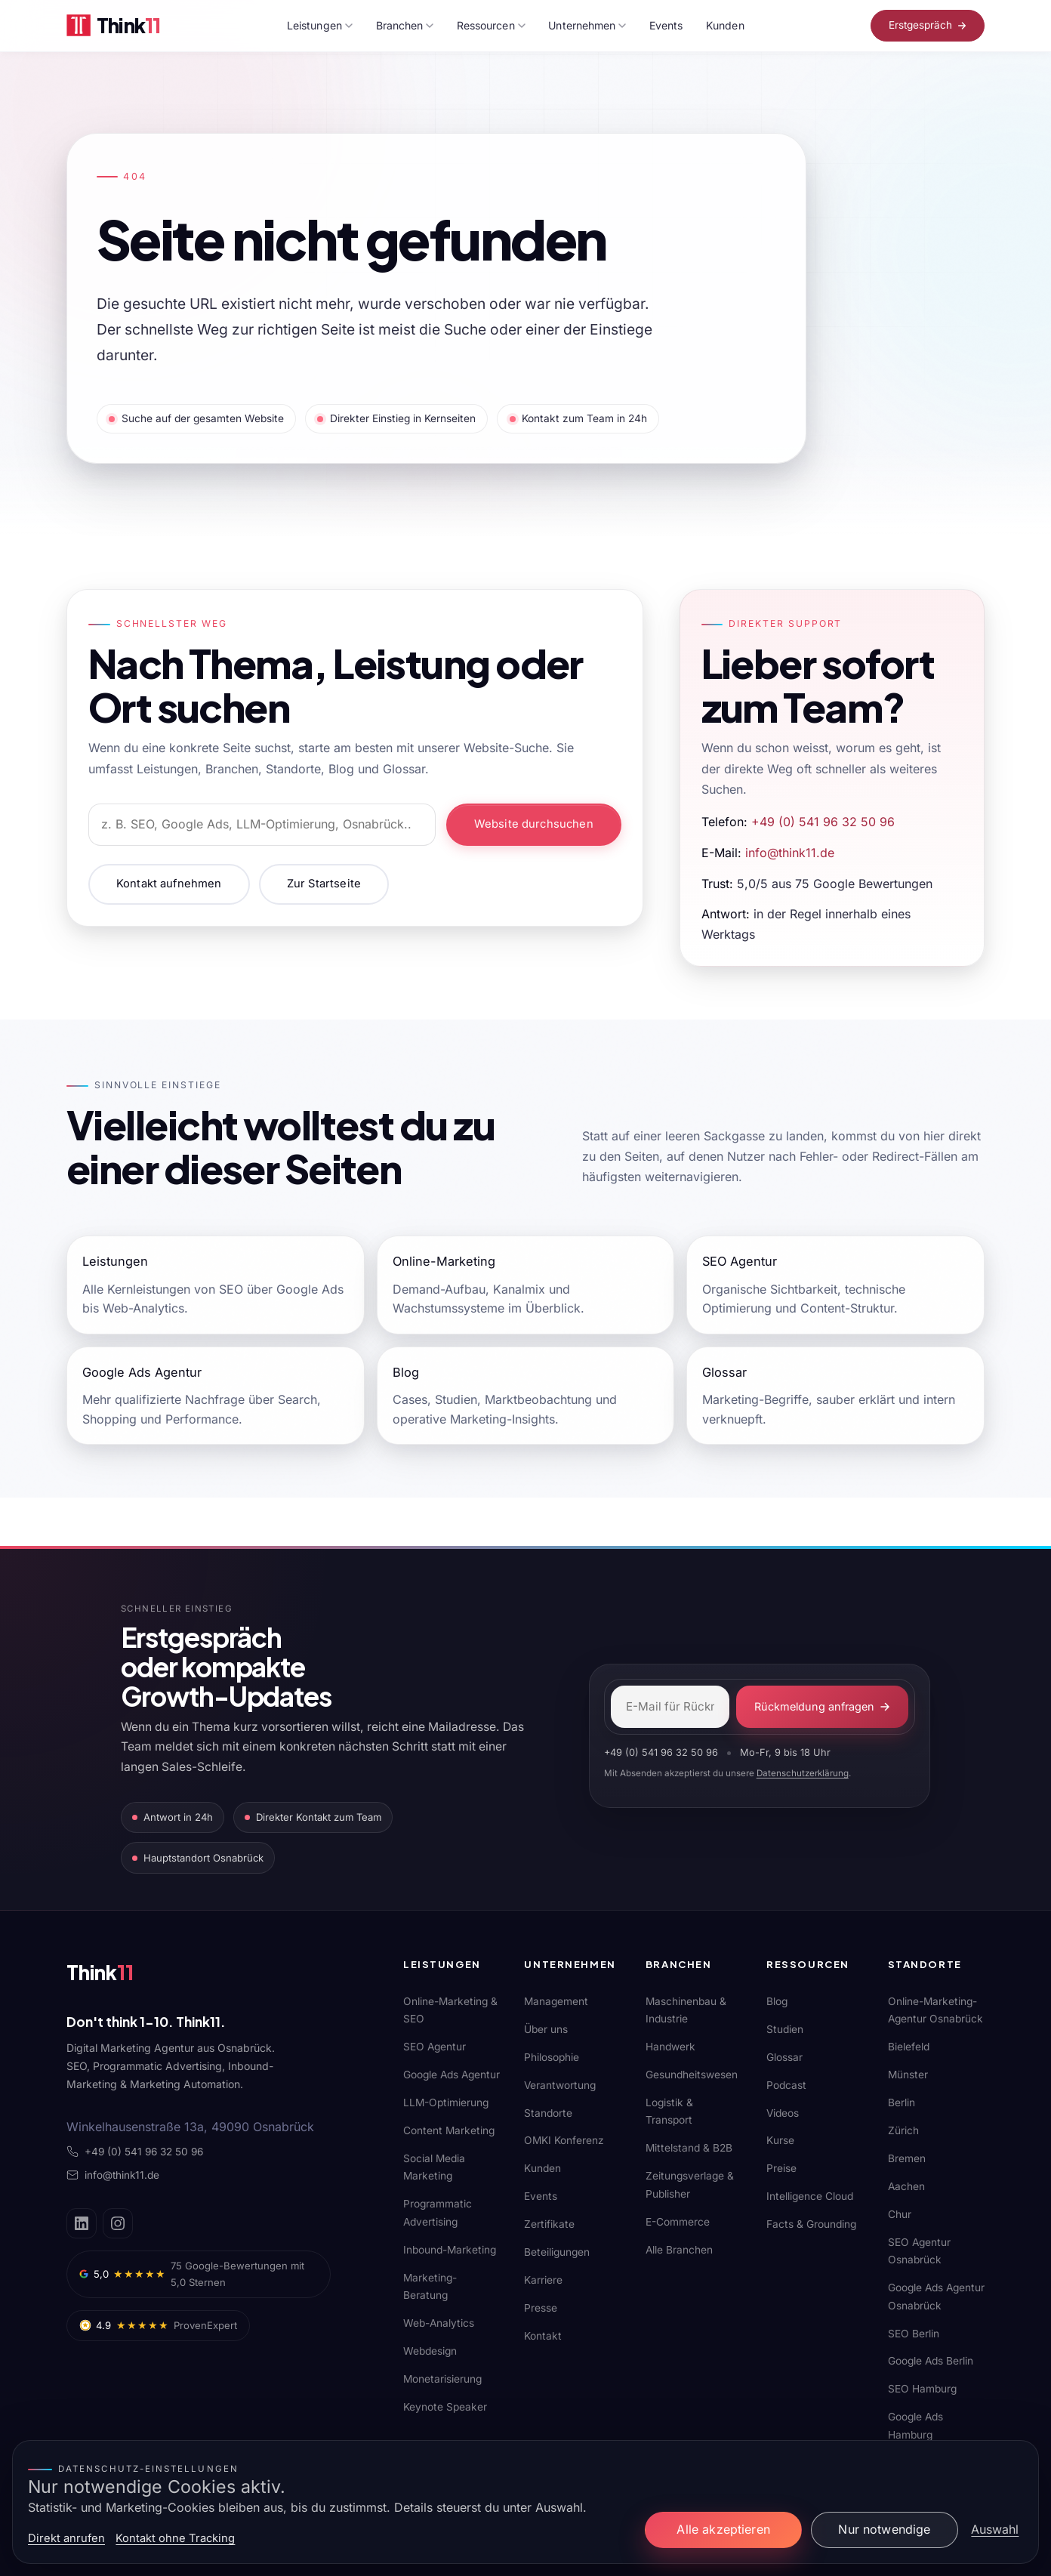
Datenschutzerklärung (803, 1773)
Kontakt (543, 2336)
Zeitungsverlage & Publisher (690, 2184)
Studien (784, 2029)
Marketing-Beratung (430, 2286)
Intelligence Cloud (809, 2196)
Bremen (907, 2158)
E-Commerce (678, 2222)
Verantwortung (560, 2085)
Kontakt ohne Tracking (175, 2538)
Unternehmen (587, 25)
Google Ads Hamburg (915, 2425)
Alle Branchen (679, 2250)
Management (556, 2001)
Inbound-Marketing (449, 2250)
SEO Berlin (913, 2334)
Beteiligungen (557, 2252)
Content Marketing (449, 2130)
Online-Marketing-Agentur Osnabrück (935, 2010)
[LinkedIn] (81, 2223)
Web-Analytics (438, 2323)
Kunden (725, 25)
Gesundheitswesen (692, 2075)
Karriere (543, 2280)
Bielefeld (908, 2047)
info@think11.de (789, 852)
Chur (899, 2214)
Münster (908, 2075)
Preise (781, 2168)
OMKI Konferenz (564, 2140)
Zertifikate (549, 2224)
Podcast (786, 2085)
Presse (540, 2308)
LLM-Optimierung (446, 2102)
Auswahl (995, 2529)
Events (666, 25)
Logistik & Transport (669, 2111)
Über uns (546, 2029)
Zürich (903, 2130)
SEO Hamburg (922, 2389)
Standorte (548, 2113)
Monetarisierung (442, 2379)
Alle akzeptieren (723, 2529)
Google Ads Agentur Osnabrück (936, 2296)
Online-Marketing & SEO (450, 2010)
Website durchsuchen (533, 824)
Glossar (784, 2057)
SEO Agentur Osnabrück (919, 2251)
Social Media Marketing (434, 2167)
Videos (782, 2113)
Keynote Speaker (445, 2407)
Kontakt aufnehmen (169, 883)
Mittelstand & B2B (689, 2148)
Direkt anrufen (66, 2538)
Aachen (906, 2186)
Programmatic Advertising (437, 2212)
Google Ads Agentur (451, 2075)
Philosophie (551, 2057)
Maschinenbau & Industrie (686, 2010)
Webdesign (430, 2351)
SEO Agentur (434, 2047)
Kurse (780, 2140)
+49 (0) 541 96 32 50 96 (823, 821)
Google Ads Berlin (930, 2361)
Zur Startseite (324, 883)
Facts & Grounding (811, 2224)
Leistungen (320, 25)
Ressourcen (491, 25)
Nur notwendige (884, 2529)
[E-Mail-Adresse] (670, 1707)
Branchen (405, 25)
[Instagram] (118, 2223)
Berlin (901, 2102)
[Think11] (119, 1975)
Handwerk (670, 2047)
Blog (776, 2001)
